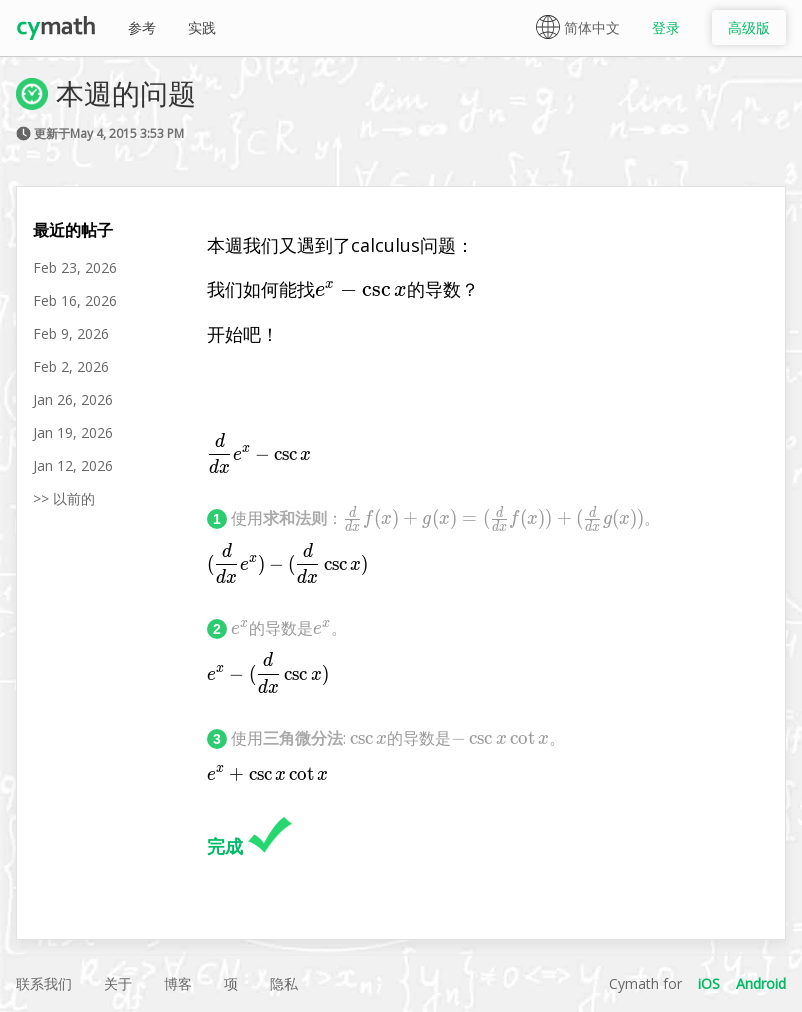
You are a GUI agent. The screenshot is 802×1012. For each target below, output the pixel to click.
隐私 (284, 983)
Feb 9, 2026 (71, 333)
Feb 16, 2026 (75, 300)
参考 (142, 27)
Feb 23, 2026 (75, 267)
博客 (178, 983)
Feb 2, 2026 (71, 366)
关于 (118, 983)
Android (761, 983)
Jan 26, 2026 (73, 399)
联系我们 (44, 983)
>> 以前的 (64, 498)
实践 (202, 27)
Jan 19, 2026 (73, 432)
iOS (709, 983)
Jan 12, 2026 (73, 465)
